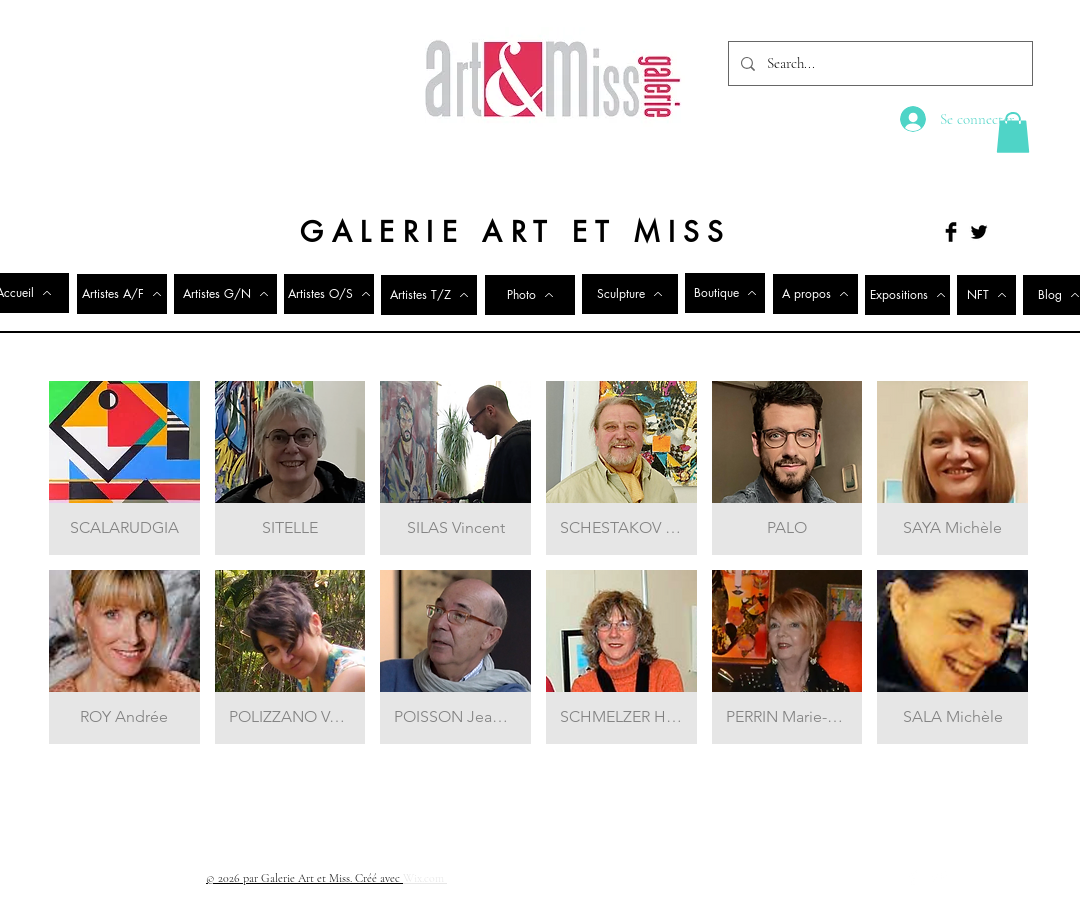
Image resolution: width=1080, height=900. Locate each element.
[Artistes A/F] (122, 294)
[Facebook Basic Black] (951, 232)
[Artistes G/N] (225, 294)
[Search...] (878, 63)
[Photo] (530, 295)
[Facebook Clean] (913, 877)
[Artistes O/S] (329, 294)
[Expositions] (907, 295)
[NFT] (986, 295)
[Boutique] (725, 293)
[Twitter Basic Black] (979, 232)
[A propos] (815, 294)
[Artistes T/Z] (429, 295)
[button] (1013, 132)
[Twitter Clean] (939, 877)
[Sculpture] (630, 294)
